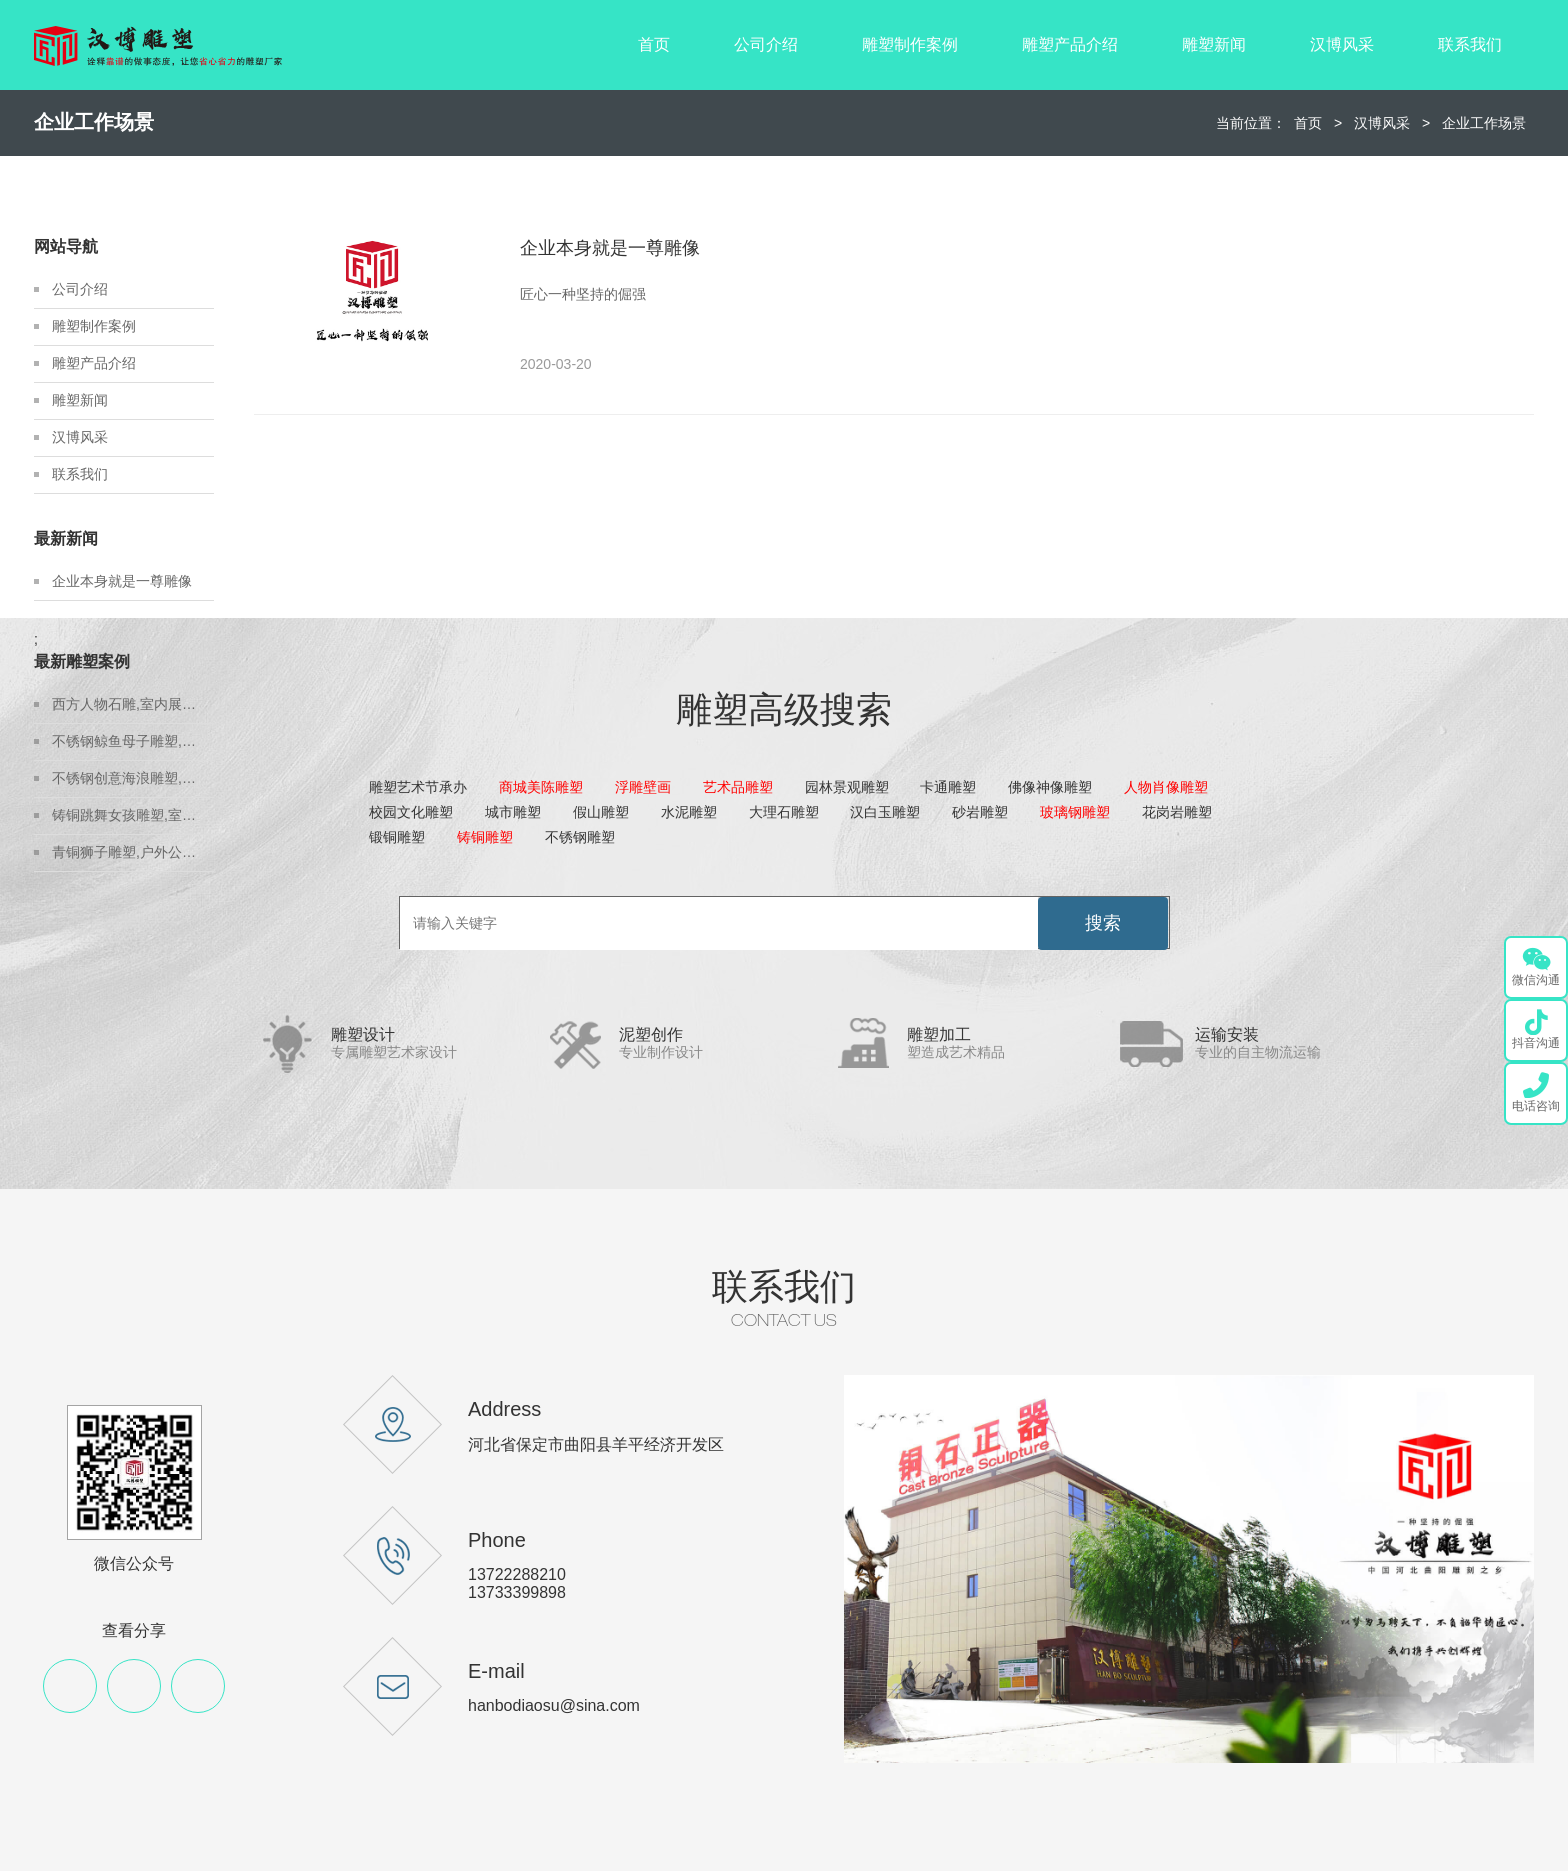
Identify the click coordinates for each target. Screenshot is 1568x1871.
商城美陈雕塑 (541, 787)
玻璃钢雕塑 (1075, 812)
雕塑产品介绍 (1070, 44)
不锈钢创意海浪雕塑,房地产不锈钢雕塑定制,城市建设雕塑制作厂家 (133, 778)
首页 (654, 44)
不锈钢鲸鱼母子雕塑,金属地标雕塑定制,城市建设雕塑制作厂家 (133, 741)
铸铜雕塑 (485, 837)
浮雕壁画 (643, 787)
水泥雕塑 (689, 812)
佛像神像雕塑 (1050, 787)
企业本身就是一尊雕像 (122, 581)
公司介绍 (766, 44)
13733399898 (517, 1592)
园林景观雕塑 (847, 787)
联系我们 (1470, 44)
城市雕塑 (513, 812)
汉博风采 (1342, 44)
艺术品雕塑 (738, 787)
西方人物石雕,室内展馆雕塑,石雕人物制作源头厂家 (133, 704)
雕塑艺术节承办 (418, 787)
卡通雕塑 (948, 787)
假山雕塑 (601, 812)
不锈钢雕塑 (580, 837)
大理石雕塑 (784, 812)
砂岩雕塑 (980, 812)
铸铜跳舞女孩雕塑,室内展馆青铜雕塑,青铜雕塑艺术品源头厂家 (133, 815)
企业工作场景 (1484, 123)
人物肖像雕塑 (1166, 787)
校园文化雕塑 (411, 812)
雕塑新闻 (1214, 44)
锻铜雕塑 (397, 837)
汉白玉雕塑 (885, 812)
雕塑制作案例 (910, 44)
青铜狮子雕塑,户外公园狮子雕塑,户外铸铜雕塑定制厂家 (133, 852)
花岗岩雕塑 (1177, 812)
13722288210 (517, 1574)
